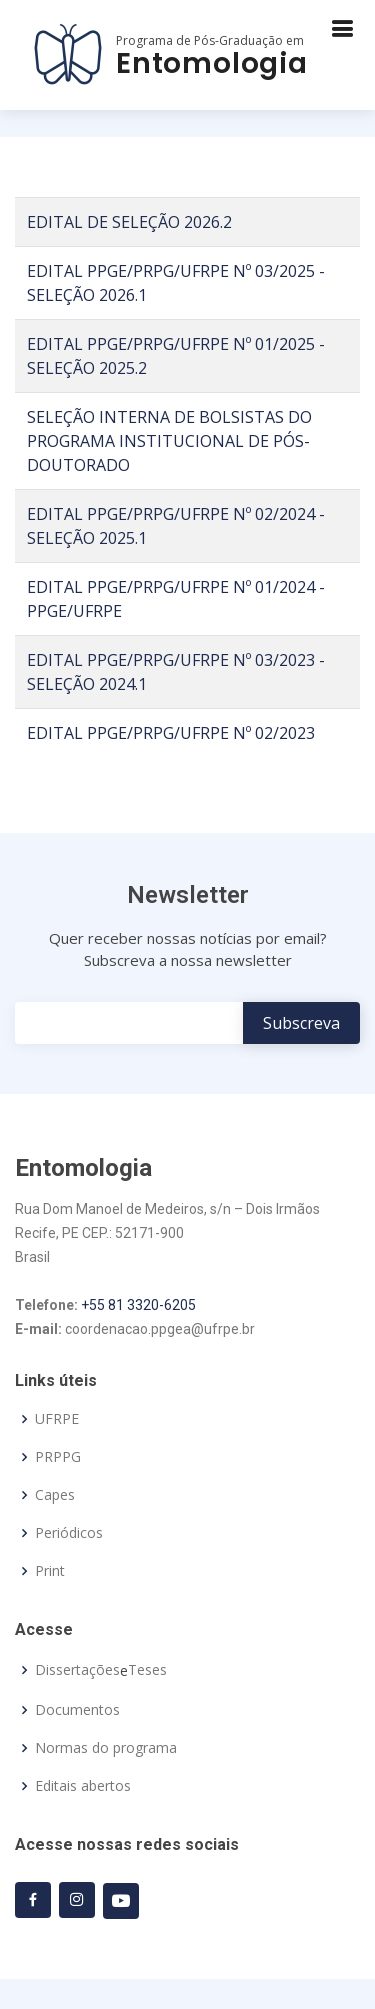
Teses (147, 1670)
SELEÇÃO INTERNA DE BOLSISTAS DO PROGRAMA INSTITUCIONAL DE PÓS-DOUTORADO (169, 441)
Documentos (77, 1710)
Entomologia (212, 63)
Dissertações (77, 1670)
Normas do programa (106, 1748)
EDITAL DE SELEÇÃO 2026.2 (129, 222)
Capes (55, 1495)
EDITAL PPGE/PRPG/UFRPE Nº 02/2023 (171, 733)
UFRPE (57, 1419)
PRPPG (58, 1457)
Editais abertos (83, 1786)
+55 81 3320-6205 (138, 1305)
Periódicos (69, 1533)
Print (50, 1571)
